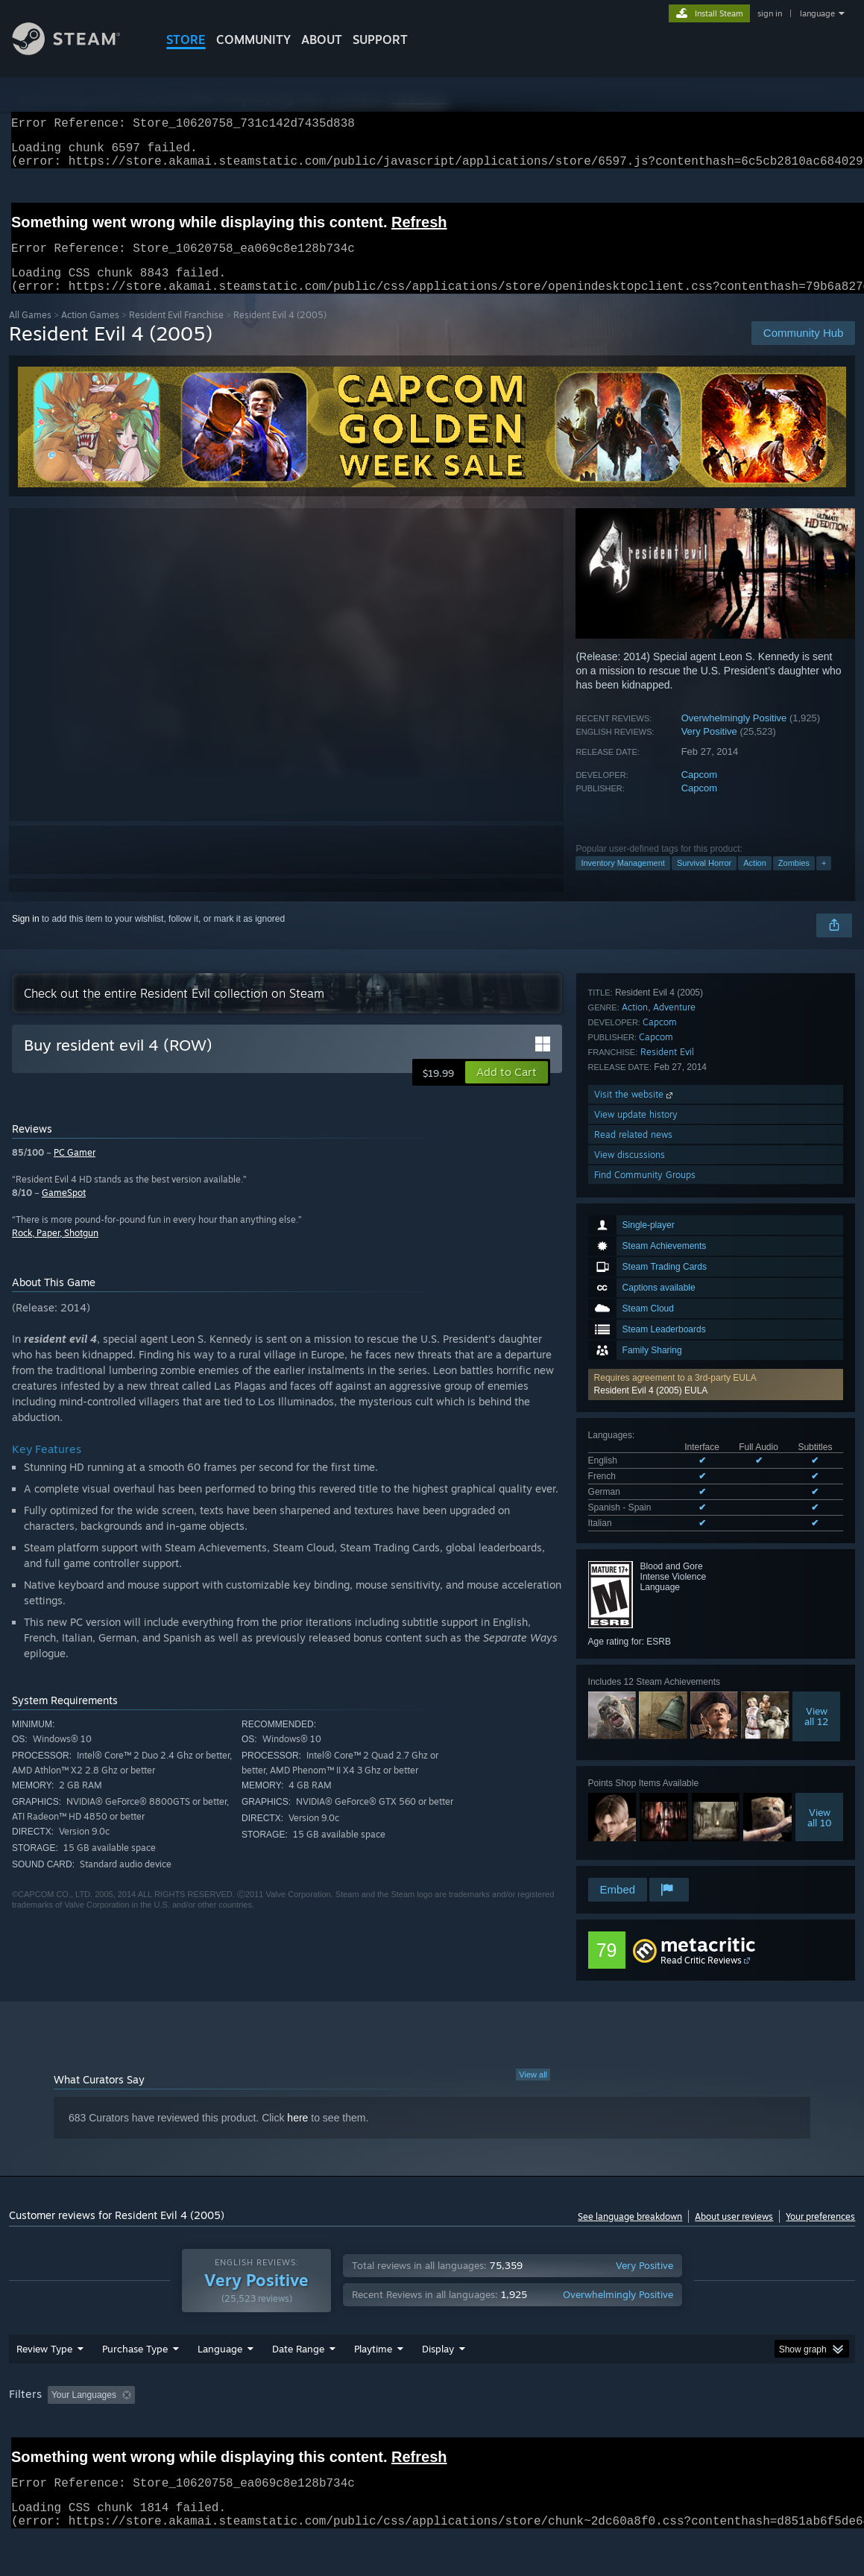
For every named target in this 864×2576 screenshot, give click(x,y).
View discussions (629, 1835)
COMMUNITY (253, 39)
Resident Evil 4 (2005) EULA (651, 1178)
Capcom (699, 792)
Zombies (794, 880)
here (297, 2136)
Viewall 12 (816, 1504)
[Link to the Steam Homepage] (77, 51)
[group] (432, 2435)
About (321, 39)
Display (438, 2387)
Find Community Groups (645, 1855)
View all (533, 2092)
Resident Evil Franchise (176, 332)
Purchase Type (135, 2387)
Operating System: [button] (582, 2433)
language (817, 13)
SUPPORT (380, 39)
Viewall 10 (819, 1605)
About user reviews (734, 2234)
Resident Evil (667, 1732)
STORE (186, 39)
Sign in (26, 936)
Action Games (90, 332)
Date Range (298, 2387)
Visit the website (634, 1774)
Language (220, 2387)
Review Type (44, 2387)
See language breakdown (630, 2234)
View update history (636, 1794)
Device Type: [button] (773, 2433)
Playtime (373, 2387)
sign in (769, 13)
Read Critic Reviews (701, 1978)
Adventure (674, 1687)
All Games (30, 332)
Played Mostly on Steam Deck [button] (456, 2433)
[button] (716, 1172)
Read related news (633, 1814)
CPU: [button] (658, 2433)
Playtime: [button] (350, 2433)
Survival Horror (704, 880)
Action (754, 880)
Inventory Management (623, 880)
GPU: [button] (708, 2433)
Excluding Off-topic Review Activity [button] (234, 2433)
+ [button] (824, 880)
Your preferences (820, 2234)
